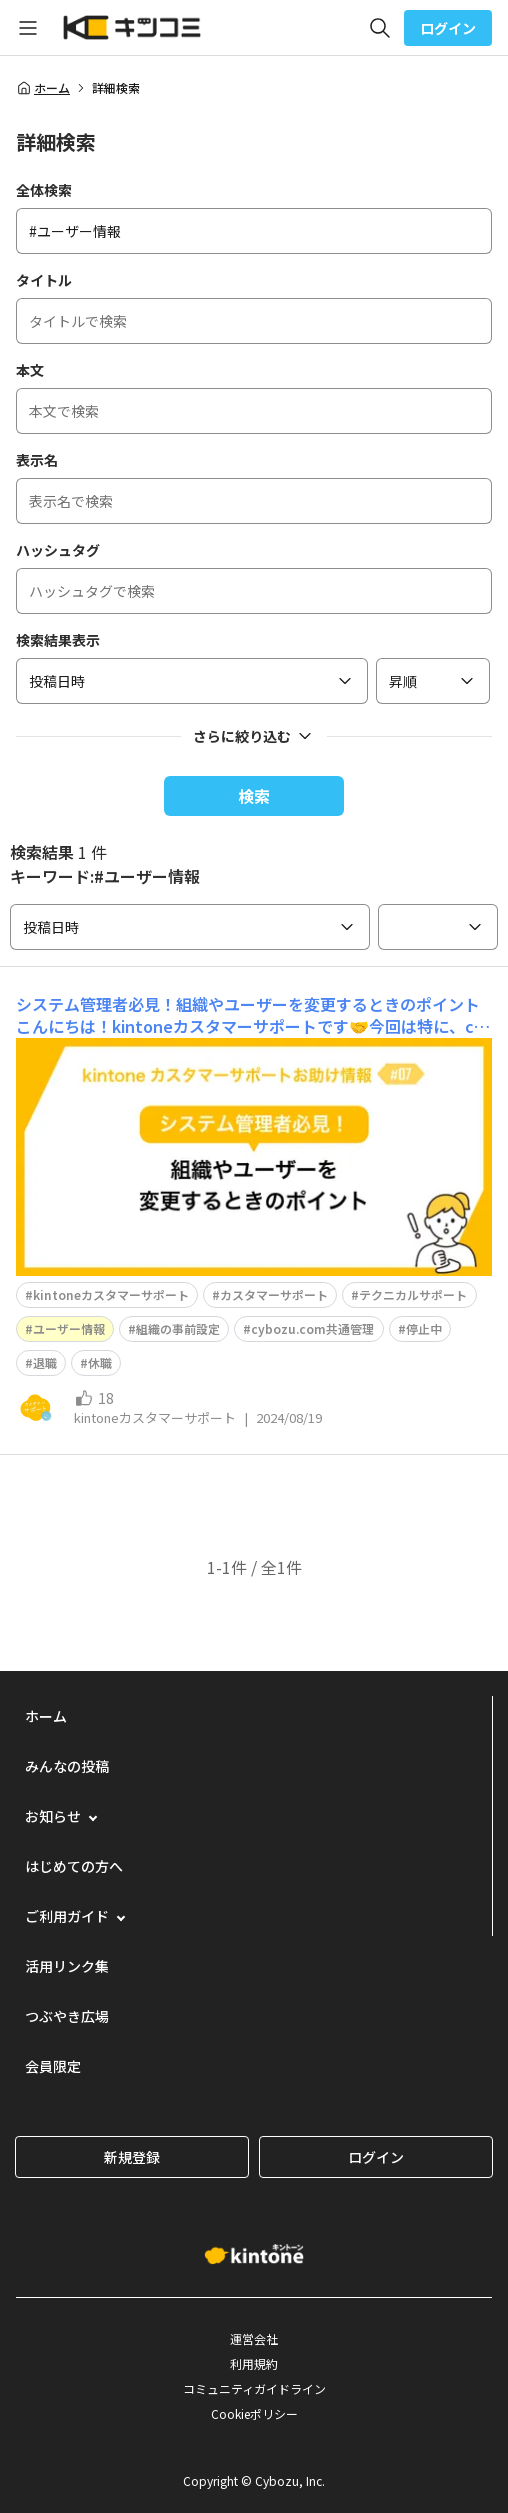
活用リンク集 (67, 1966)
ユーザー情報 (69, 1328)
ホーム (43, 88)
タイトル (44, 280)
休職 (100, 1362)
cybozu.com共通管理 (312, 1328)
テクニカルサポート (413, 1294)
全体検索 (44, 190)
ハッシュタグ (58, 550)
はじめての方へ (74, 1866)
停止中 (424, 1328)
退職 (45, 1362)
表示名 (37, 460)
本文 (30, 370)
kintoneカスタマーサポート (111, 1294)
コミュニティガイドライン (254, 2388)
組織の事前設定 (178, 1328)
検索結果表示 (58, 640)
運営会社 (254, 2338)
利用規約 (254, 2363)
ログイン (448, 28)
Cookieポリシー (254, 2413)
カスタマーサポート (274, 1294)
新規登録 (132, 2157)
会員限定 (53, 2066)
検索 (254, 796)
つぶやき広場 (67, 2016)
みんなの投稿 (67, 1766)
